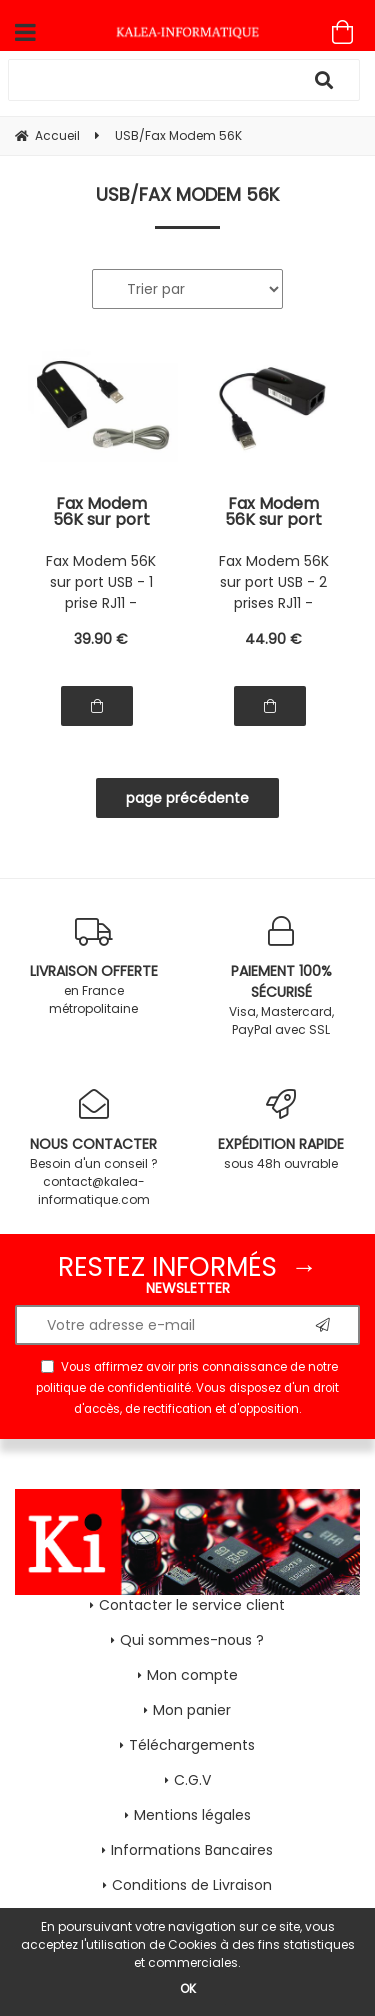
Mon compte (192, 1675)
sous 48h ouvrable (282, 1130)
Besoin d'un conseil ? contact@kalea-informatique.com (94, 1148)
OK (188, 1988)
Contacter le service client (192, 1605)
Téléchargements (192, 1745)
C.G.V (192, 1780)
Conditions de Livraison (192, 1885)
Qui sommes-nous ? (192, 1640)
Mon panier (192, 1710)
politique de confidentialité (113, 1388)
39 (101, 639)
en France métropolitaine (94, 966)
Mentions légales (192, 1815)
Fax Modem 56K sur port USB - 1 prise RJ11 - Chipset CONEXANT (101, 512)
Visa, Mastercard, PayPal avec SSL (282, 977)
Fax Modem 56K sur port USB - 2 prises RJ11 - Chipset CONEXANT (273, 512)
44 (273, 639)
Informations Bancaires (192, 1850)
